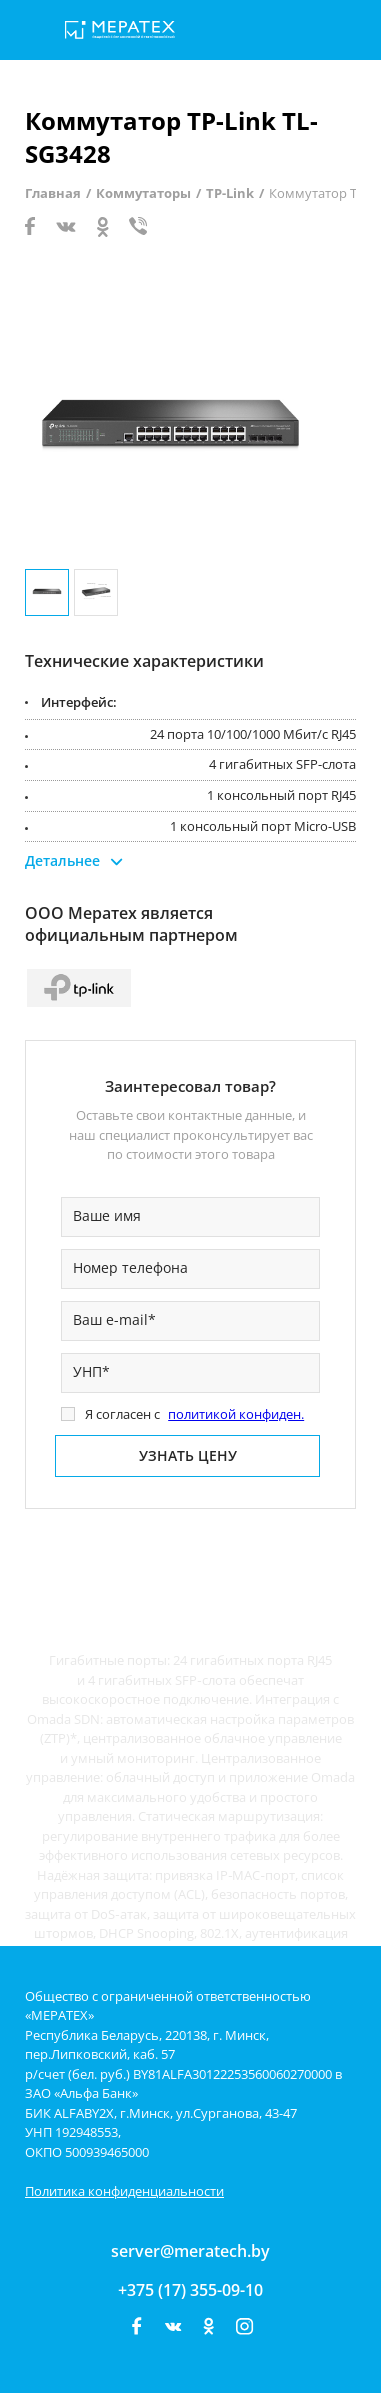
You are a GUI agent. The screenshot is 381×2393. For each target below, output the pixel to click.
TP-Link (230, 193)
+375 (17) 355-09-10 (190, 2290)
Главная (53, 193)
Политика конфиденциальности (124, 2191)
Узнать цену (188, 1455)
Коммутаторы (143, 193)
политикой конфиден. (236, 1414)
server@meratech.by (190, 2251)
